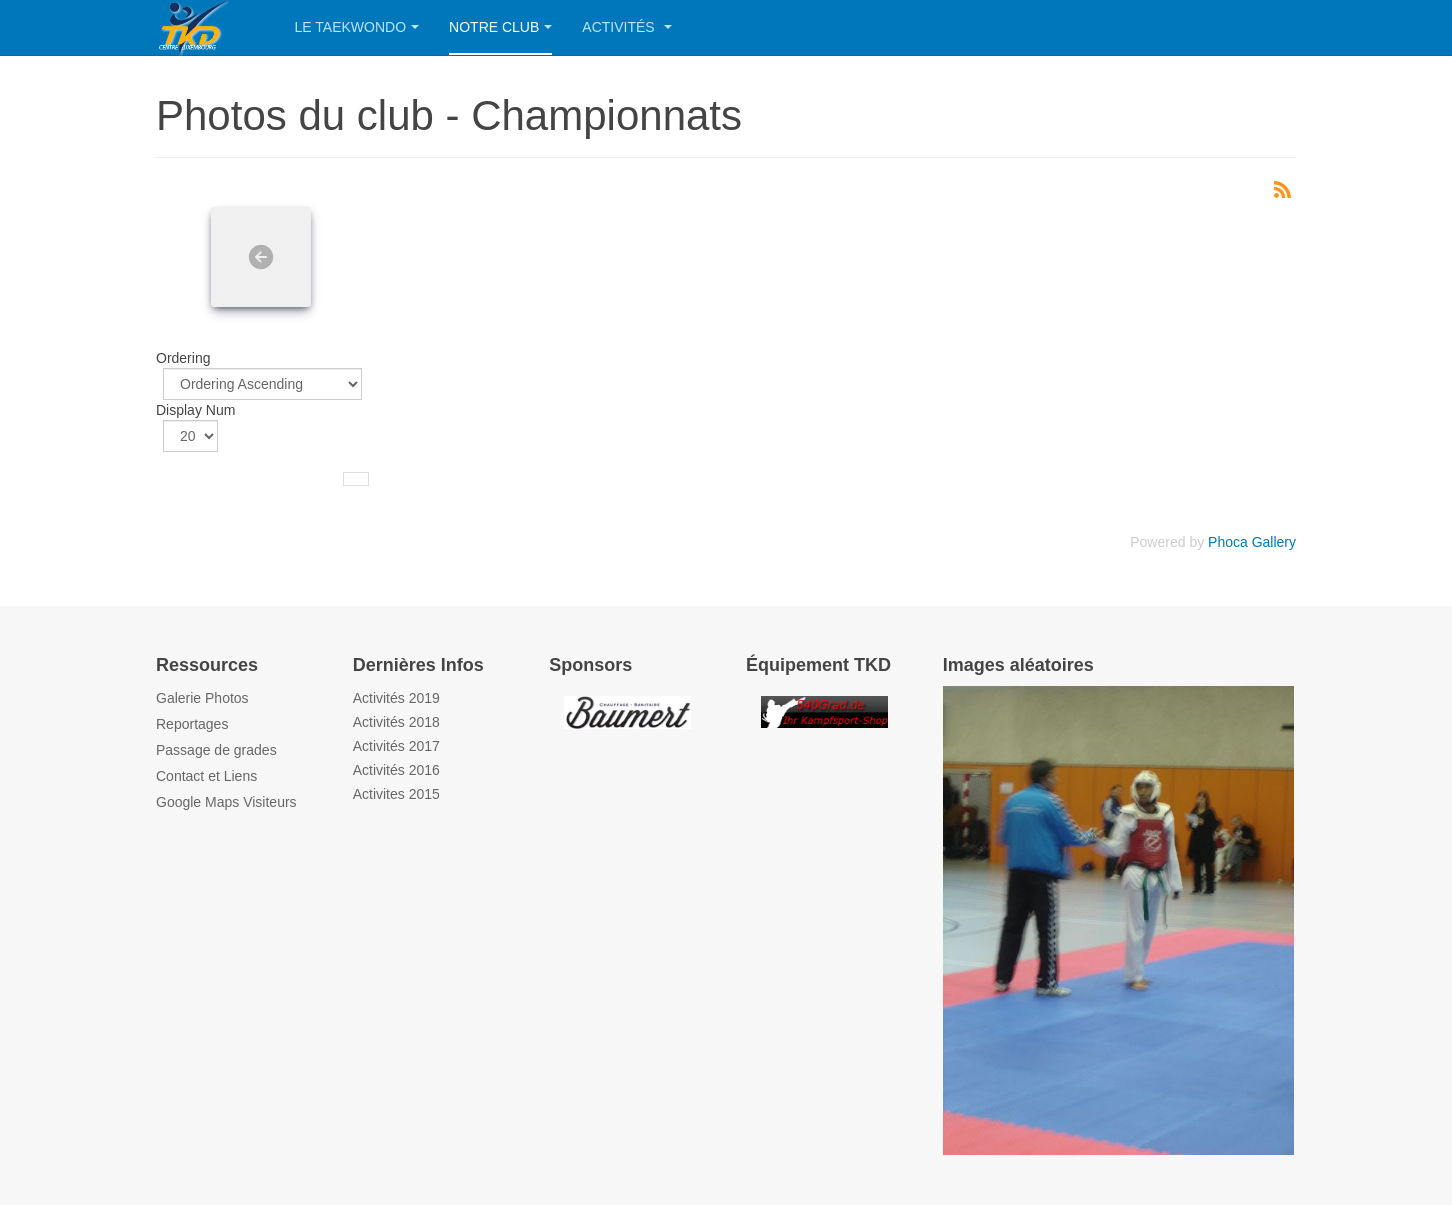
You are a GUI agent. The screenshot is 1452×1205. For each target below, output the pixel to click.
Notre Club (500, 27)
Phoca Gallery (1252, 542)
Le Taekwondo (357, 27)
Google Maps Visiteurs (226, 802)
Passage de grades (216, 750)
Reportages (192, 724)
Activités (626, 27)
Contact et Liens (206, 776)
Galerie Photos (202, 698)
